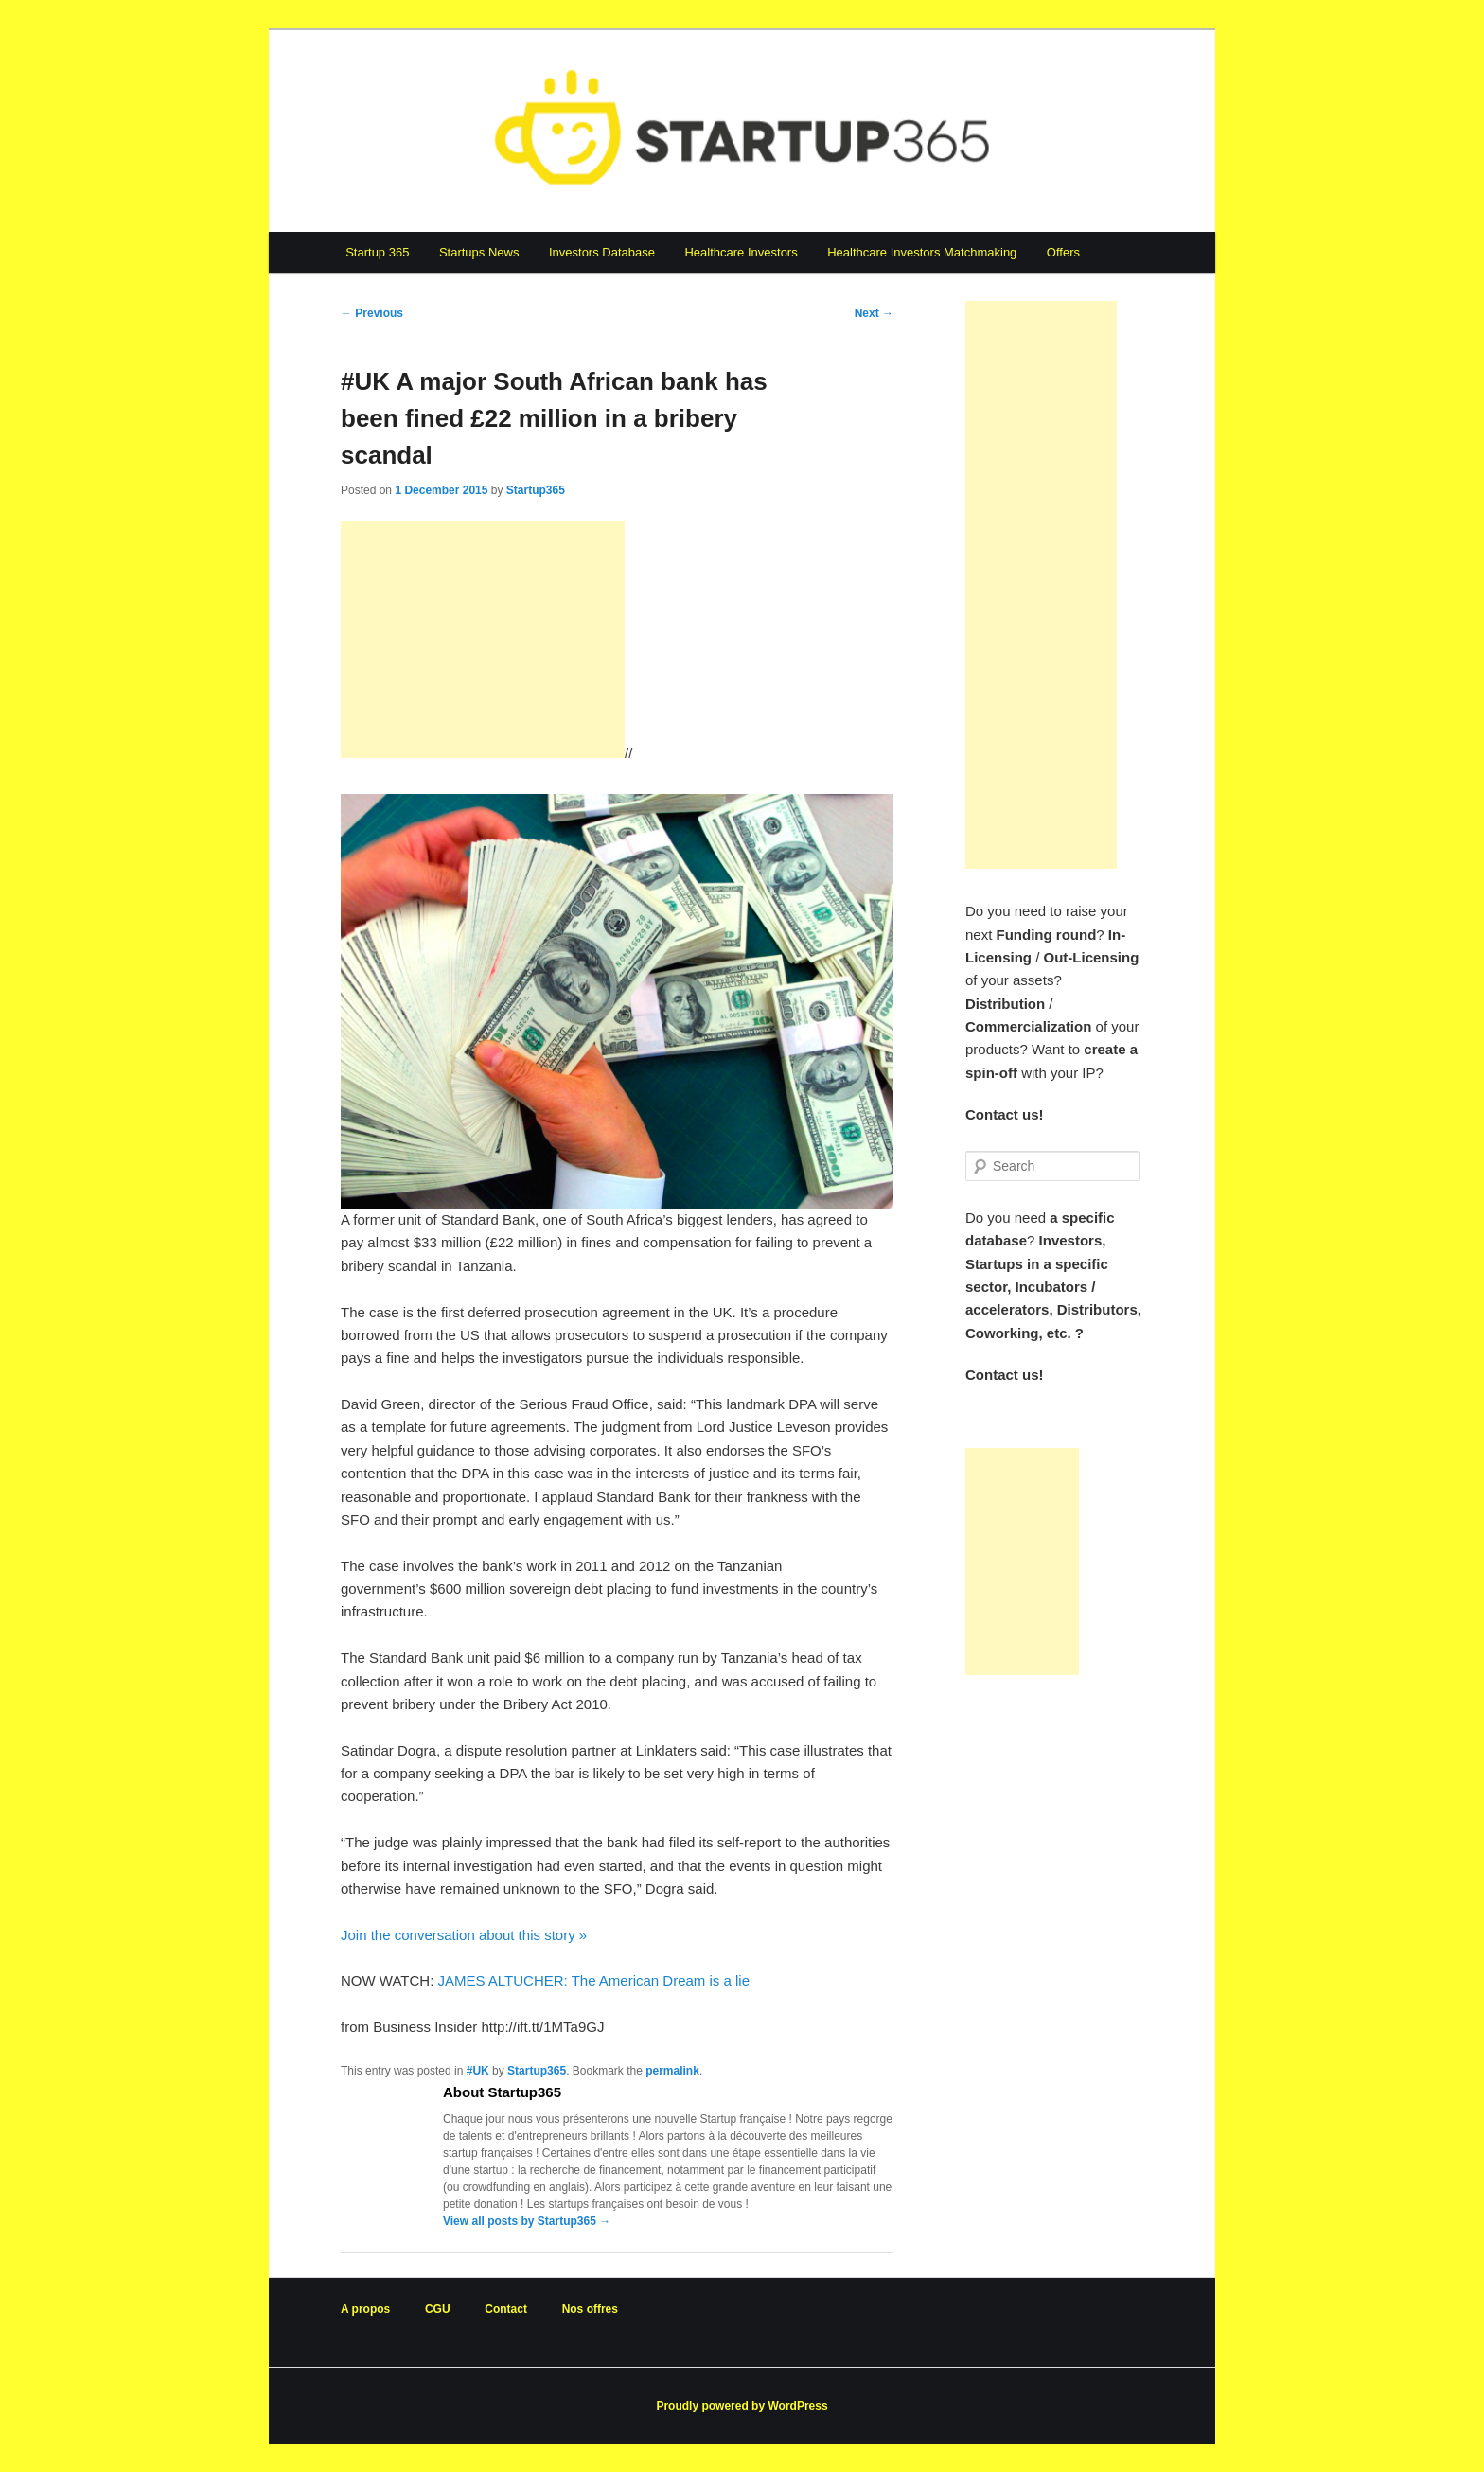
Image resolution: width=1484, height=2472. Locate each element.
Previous (372, 313)
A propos (365, 2309)
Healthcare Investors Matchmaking (921, 252)
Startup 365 (377, 252)
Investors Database (602, 252)
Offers (1063, 252)
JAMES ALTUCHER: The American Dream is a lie (593, 1980)
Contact (506, 2309)
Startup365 (535, 490)
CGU (437, 2309)
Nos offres (590, 2309)
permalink (672, 2070)
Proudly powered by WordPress (741, 2405)
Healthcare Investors (740, 252)
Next (874, 313)
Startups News (479, 252)
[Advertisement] (483, 639)
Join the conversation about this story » (464, 1935)
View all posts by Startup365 (526, 2221)
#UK (478, 2070)
